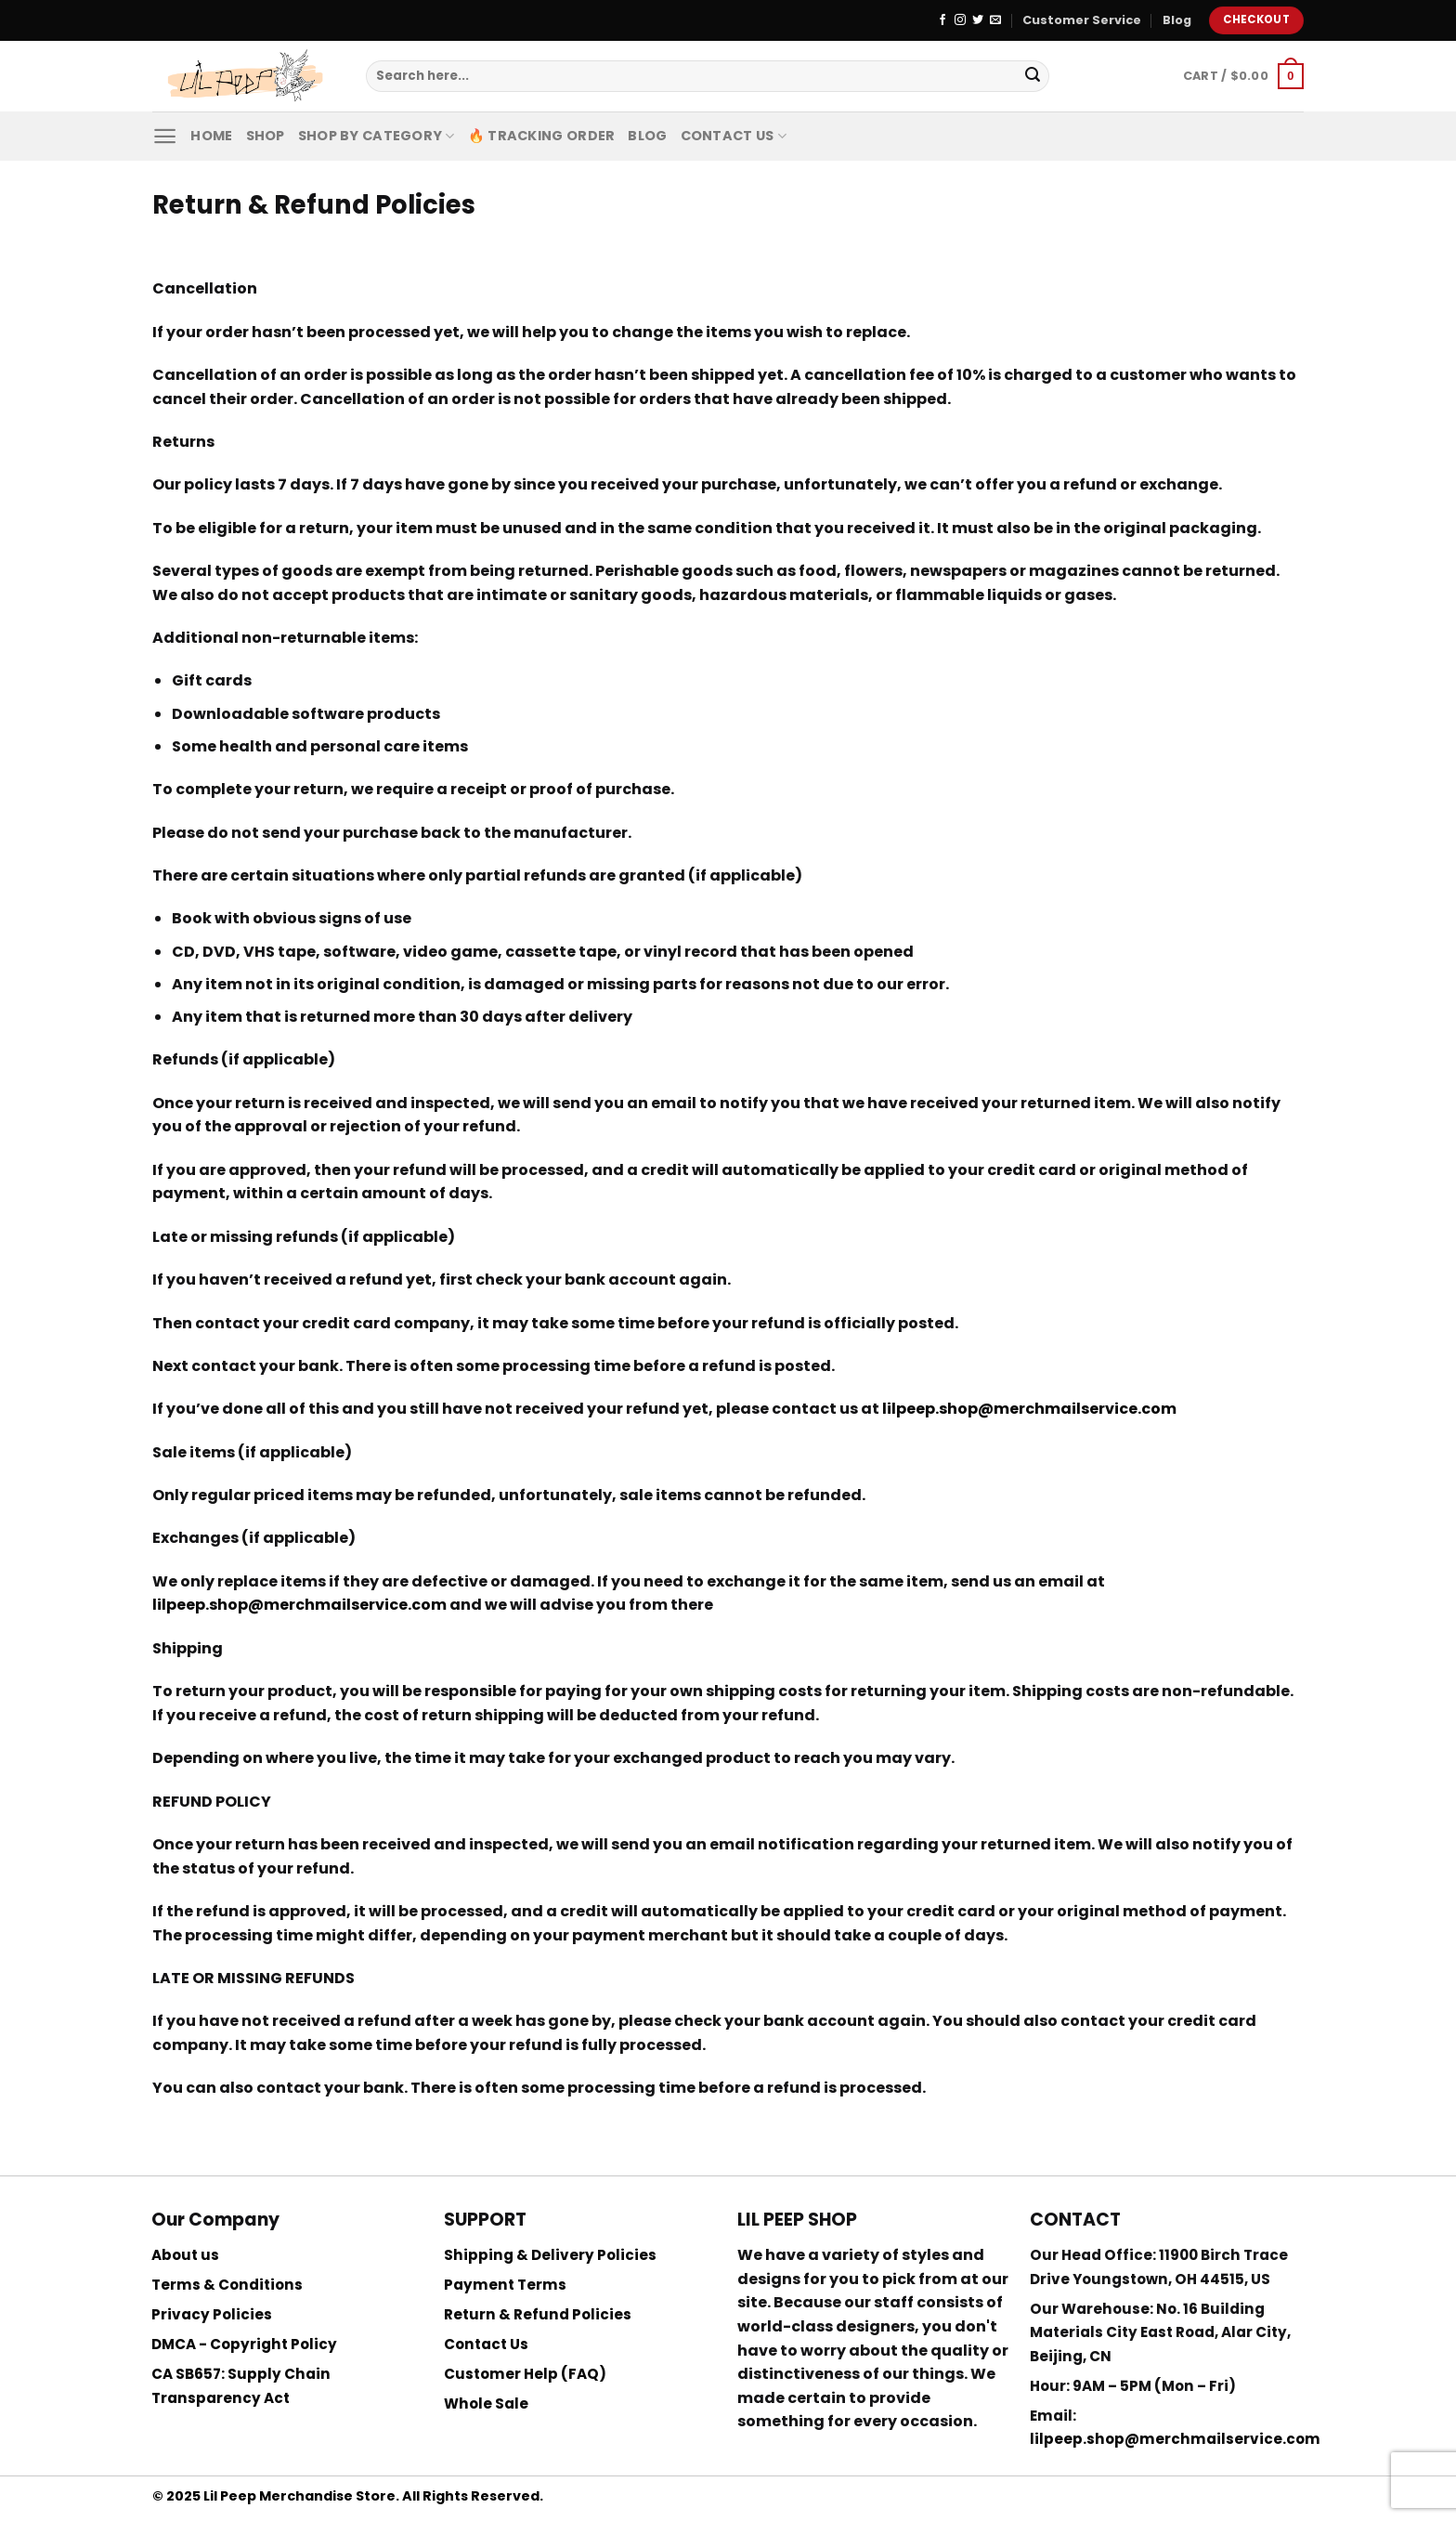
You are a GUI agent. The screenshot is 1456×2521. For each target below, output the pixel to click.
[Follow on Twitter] (977, 20)
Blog (1177, 20)
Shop (265, 135)
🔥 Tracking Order (542, 135)
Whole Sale (486, 2403)
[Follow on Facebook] (942, 20)
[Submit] (1032, 76)
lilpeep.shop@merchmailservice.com (1175, 2439)
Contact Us (733, 135)
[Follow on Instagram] (960, 20)
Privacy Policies (211, 2314)
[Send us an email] (995, 20)
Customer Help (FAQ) (525, 2374)
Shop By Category (376, 135)
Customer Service (1081, 20)
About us (185, 2255)
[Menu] (164, 136)
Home (211, 135)
